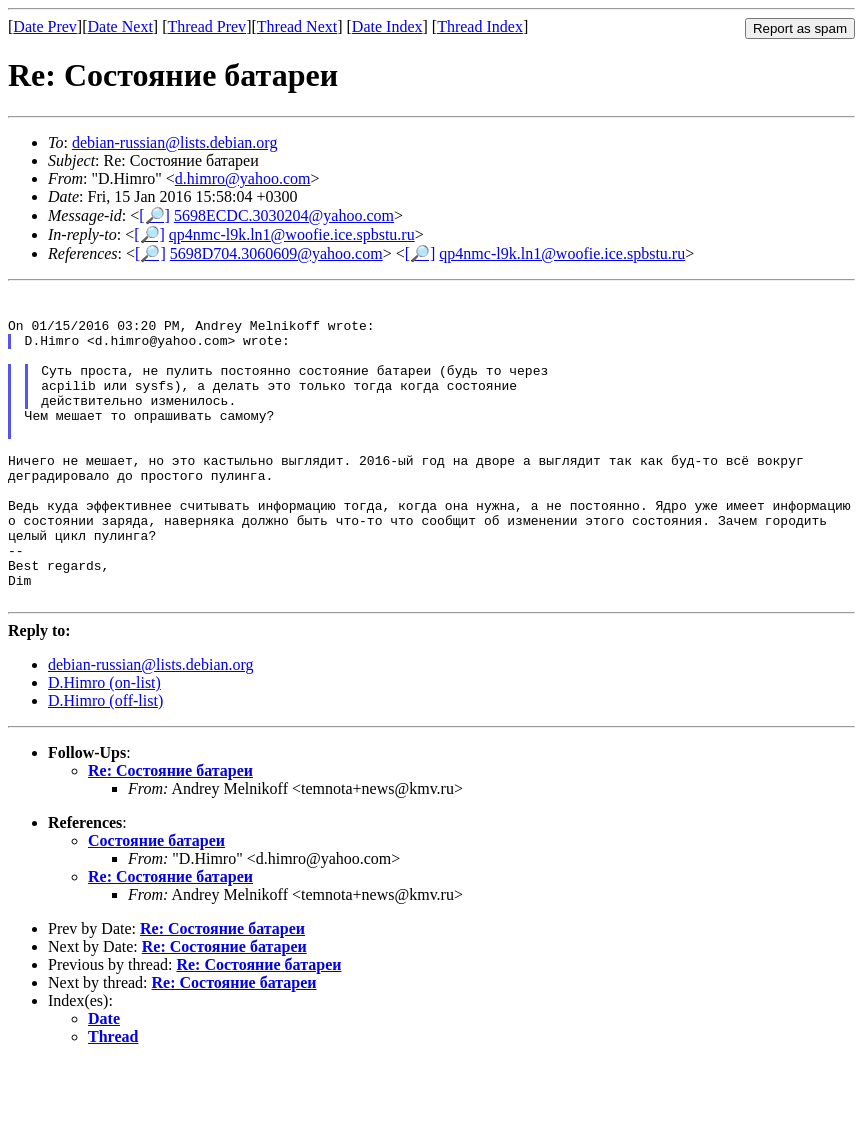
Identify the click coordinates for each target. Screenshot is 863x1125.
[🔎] (154, 215)
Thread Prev (206, 26)
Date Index (387, 26)
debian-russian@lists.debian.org (175, 142)
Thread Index (480, 26)
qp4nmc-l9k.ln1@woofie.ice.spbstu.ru (292, 234)
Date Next (120, 26)
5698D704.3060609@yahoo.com (276, 253)
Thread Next (297, 26)
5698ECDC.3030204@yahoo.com (284, 215)
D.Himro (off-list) (105, 763)
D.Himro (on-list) (104, 745)
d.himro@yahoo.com (243, 178)
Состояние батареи (156, 903)
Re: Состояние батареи (170, 833)
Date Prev (45, 26)
